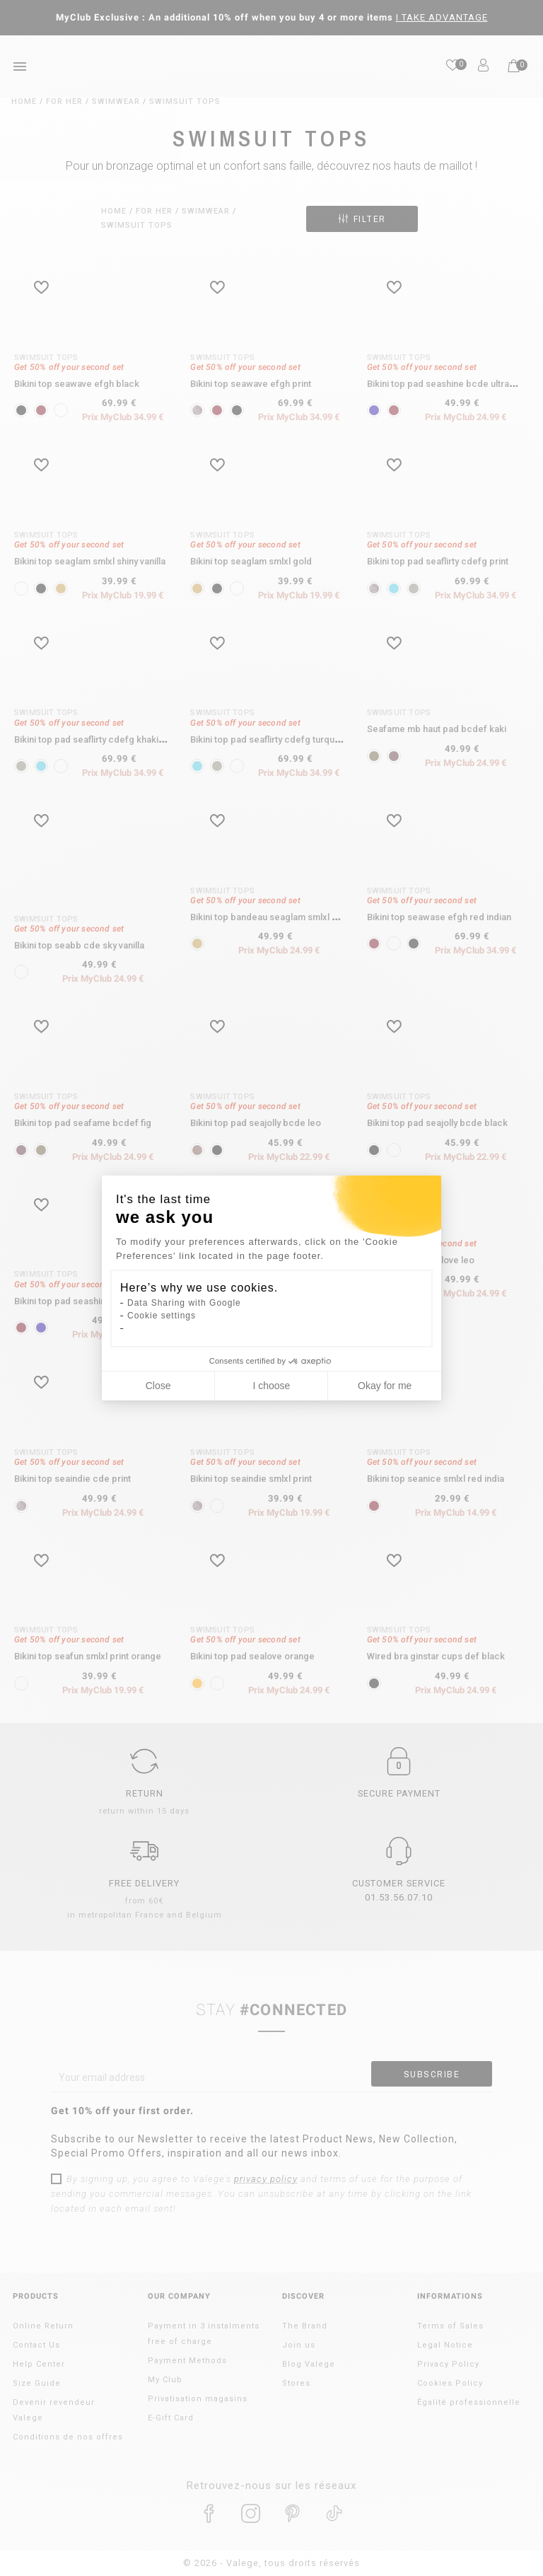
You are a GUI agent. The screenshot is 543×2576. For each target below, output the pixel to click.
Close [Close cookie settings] (158, 1385)
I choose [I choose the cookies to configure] (271, 1385)
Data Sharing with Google (184, 1303)
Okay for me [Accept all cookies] (384, 1385)
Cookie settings (161, 1316)
